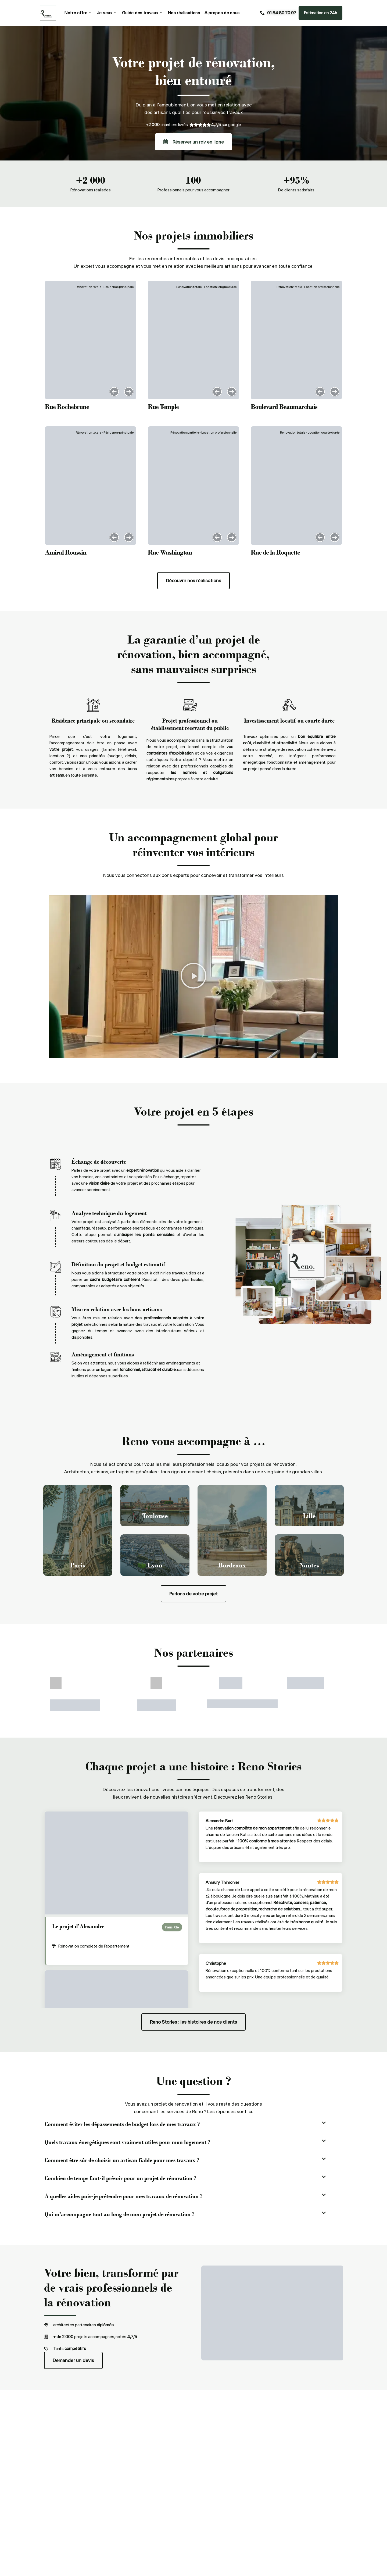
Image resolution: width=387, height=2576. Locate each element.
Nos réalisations (184, 12)
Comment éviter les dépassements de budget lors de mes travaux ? (122, 2124)
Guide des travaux (142, 13)
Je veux (106, 13)
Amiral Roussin (65, 552)
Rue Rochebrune (67, 406)
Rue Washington (170, 552)
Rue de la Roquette (275, 552)
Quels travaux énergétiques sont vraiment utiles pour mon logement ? (127, 2142)
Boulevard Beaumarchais (284, 406)
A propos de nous (222, 12)
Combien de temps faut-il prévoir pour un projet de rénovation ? (120, 2178)
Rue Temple (163, 406)
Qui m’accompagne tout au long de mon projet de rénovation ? (119, 2214)
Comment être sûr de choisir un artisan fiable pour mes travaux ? (122, 2160)
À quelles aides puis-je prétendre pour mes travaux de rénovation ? (123, 2196)
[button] (114, 391)
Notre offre (77, 13)
